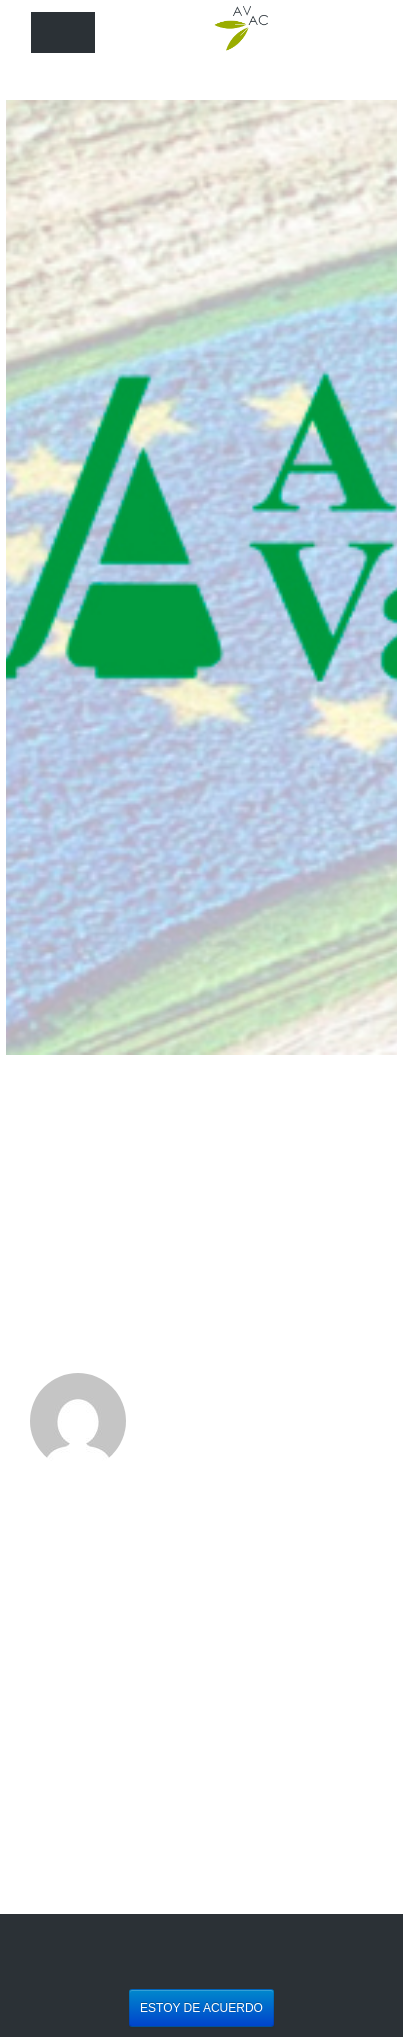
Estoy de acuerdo (201, 2008)
